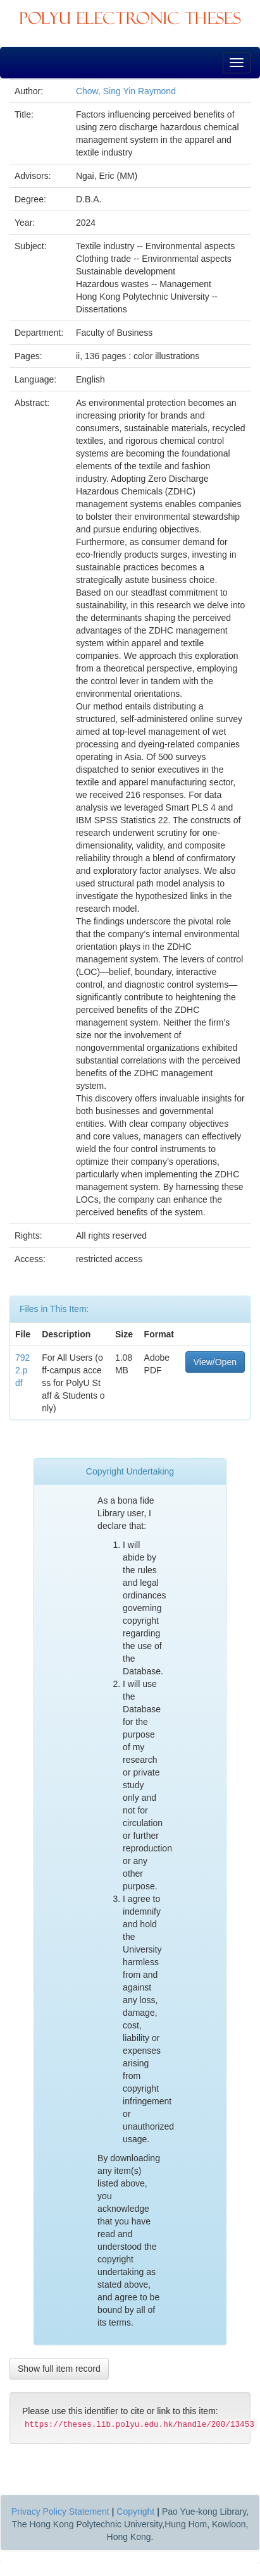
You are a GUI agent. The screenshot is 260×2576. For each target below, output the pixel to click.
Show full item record (59, 2369)
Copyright (135, 2511)
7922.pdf (22, 1370)
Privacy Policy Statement (60, 2511)
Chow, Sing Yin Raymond (126, 91)
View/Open (215, 1362)
